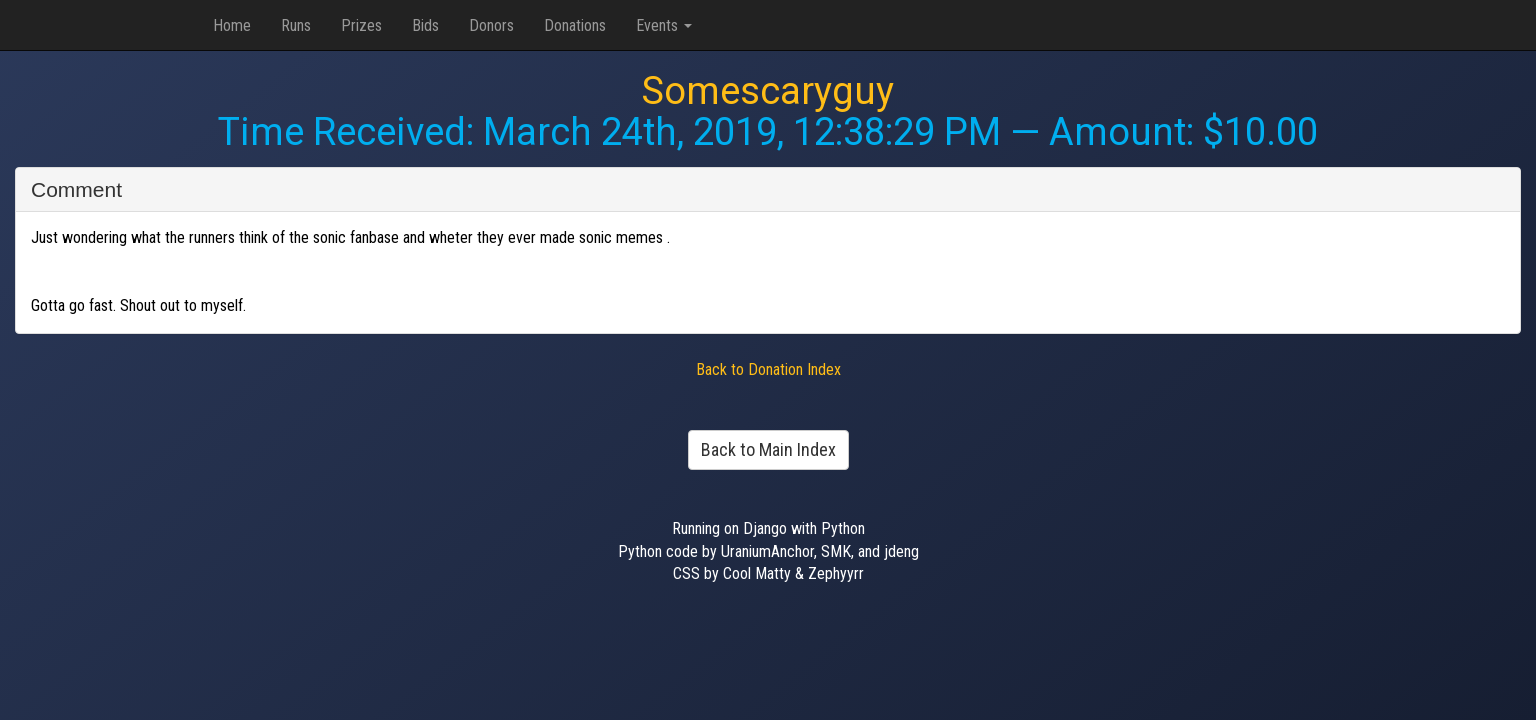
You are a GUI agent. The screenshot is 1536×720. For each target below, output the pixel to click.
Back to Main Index (768, 449)
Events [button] (664, 25)
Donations (575, 25)
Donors (491, 25)
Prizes (361, 25)
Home (232, 25)
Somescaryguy (768, 91)
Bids (425, 25)
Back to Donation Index (768, 369)
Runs (296, 25)
